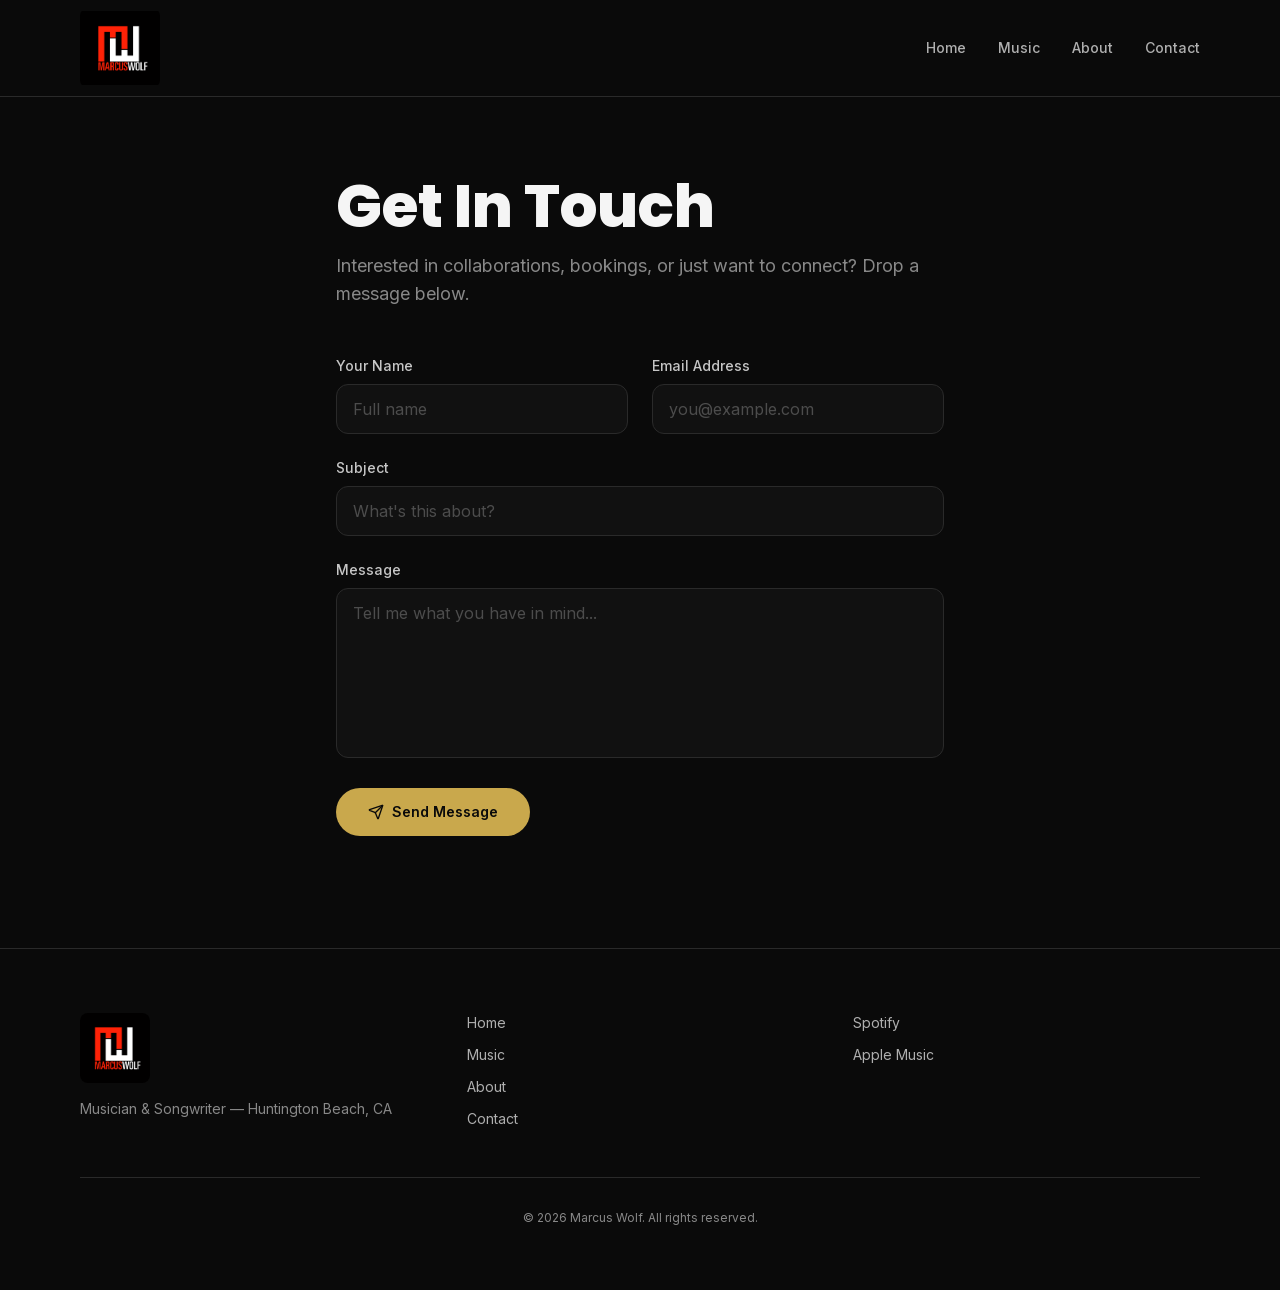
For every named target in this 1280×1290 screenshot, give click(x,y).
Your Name (374, 365)
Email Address (701, 365)
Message (368, 569)
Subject (362, 467)
